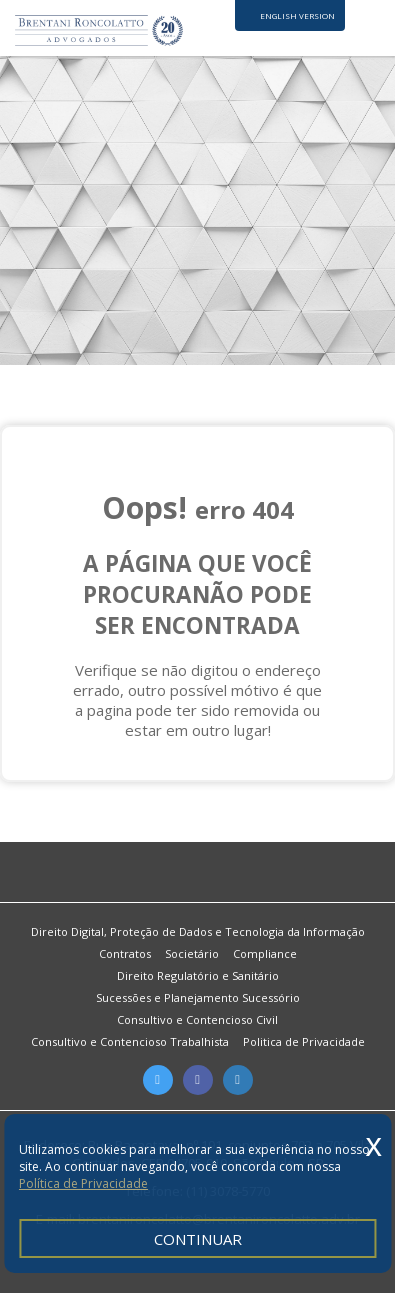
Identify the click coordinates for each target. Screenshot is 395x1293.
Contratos (125, 953)
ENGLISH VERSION (297, 15)
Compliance (265, 953)
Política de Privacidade (83, 1183)
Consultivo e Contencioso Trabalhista (130, 1041)
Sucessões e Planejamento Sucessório (198, 997)
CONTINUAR (198, 1239)
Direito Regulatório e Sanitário (198, 975)
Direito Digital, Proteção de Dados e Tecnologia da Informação (198, 931)
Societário (192, 953)
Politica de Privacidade (304, 1041)
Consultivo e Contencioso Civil (197, 1019)
